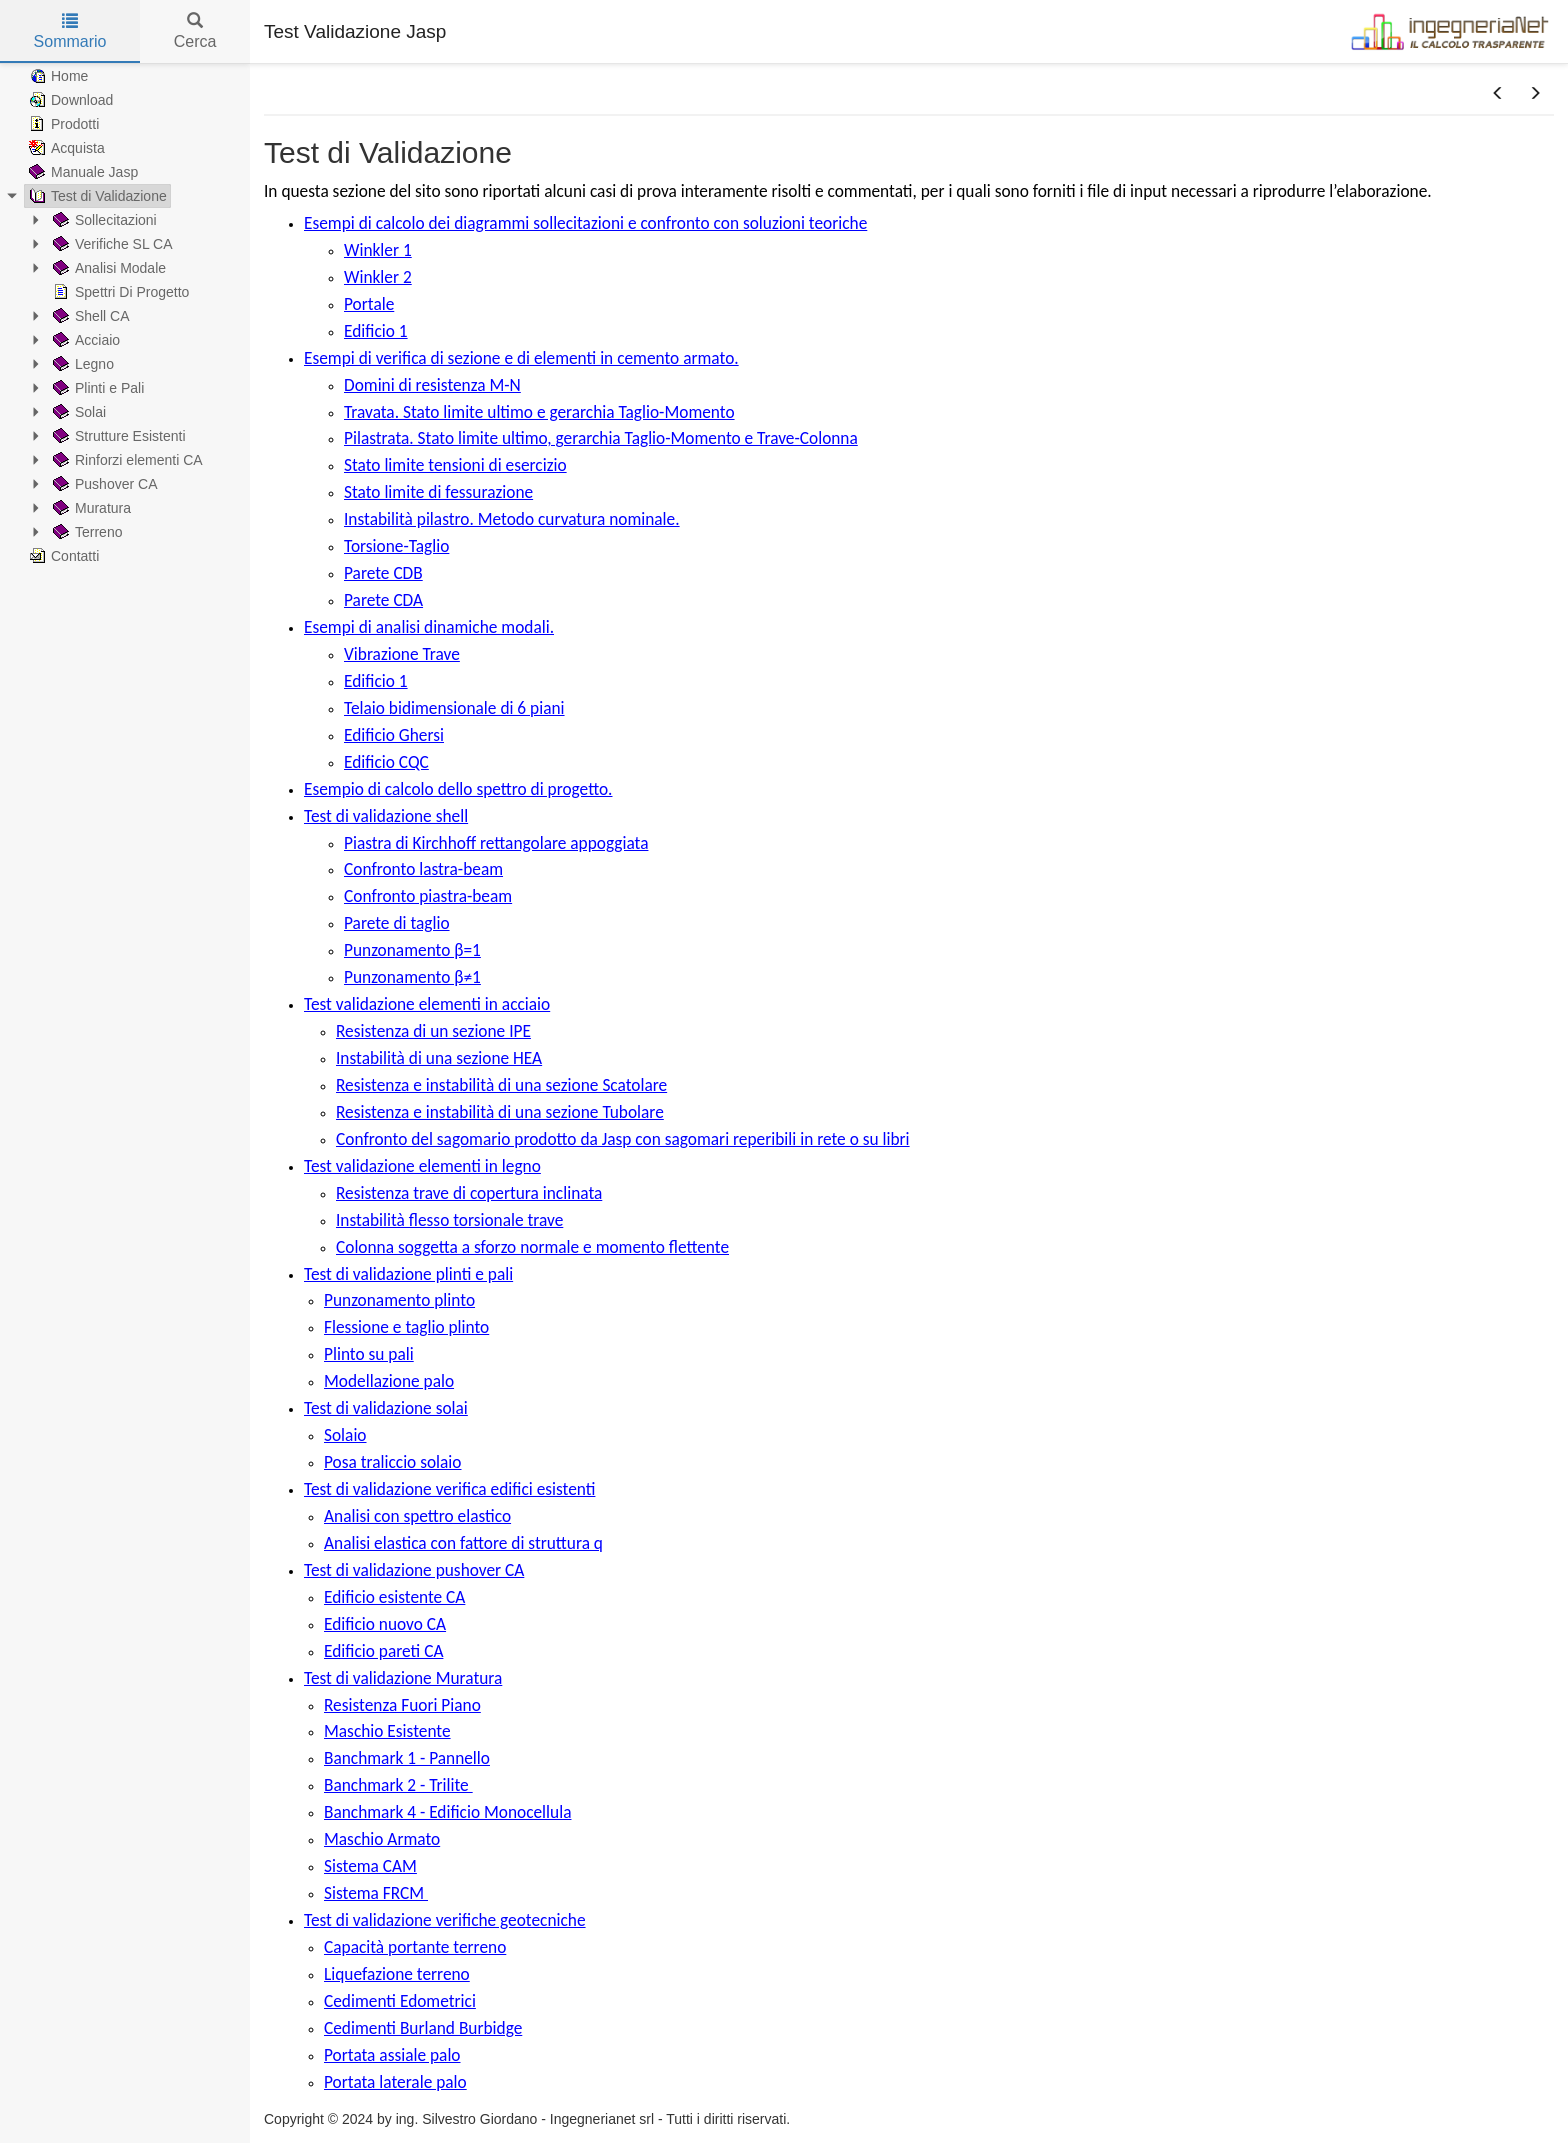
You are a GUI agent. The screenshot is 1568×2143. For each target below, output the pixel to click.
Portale (369, 304)
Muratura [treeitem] (90, 508)
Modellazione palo (389, 1381)
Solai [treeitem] (77, 412)
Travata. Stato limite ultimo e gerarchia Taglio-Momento (539, 412)
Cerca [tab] (195, 31)
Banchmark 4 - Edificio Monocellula (447, 1812)
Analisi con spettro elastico (417, 1516)
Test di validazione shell (386, 816)
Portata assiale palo (392, 2055)
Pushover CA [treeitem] (103, 484)
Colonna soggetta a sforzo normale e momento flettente (532, 1247)
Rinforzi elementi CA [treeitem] (126, 460)
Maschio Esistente (387, 1731)
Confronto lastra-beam (423, 869)
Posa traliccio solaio (392, 1462)
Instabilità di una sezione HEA (439, 1058)
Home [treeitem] (56, 76)
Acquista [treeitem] (65, 148)
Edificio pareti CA (383, 1651)
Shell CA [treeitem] (89, 316)
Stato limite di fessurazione (438, 492)
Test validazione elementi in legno (422, 1166)
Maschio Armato (382, 1839)
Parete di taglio (397, 923)
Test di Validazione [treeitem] (96, 196)
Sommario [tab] (70, 31)
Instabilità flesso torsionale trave (449, 1220)
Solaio (345, 1435)
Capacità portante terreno (415, 1947)
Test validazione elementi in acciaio (427, 1004)
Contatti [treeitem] (62, 556)
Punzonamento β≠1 (412, 977)
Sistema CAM (370, 1866)
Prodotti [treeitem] (62, 124)
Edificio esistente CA (394, 1597)
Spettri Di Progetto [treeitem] (119, 292)
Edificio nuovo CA (385, 1624)
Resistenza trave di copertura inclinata (469, 1193)
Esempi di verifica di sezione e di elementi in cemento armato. (521, 358)
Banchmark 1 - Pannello (407, 1758)
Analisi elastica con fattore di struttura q (463, 1543)
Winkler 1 (378, 250)
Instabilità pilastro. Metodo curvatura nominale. (512, 519)
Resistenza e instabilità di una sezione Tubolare (500, 1112)
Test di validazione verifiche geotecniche (445, 1920)
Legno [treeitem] (81, 364)
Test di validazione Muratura (403, 1678)
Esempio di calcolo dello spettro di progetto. (458, 789)
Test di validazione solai (386, 1408)
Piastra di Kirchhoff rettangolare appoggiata (496, 843)
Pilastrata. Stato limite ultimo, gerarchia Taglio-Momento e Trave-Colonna (601, 438)
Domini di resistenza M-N (432, 385)
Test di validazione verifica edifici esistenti (449, 1489)
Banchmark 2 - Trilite (398, 1785)
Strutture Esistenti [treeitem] (117, 436)
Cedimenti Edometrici (400, 2001)
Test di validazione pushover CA (414, 1570)
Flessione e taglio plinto (406, 1327)
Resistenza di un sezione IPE (433, 1031)
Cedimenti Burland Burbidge (423, 2028)
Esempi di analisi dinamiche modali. (429, 627)
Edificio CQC (386, 762)
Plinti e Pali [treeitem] (96, 388)
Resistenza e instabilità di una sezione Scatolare (501, 1085)
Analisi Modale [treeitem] (107, 268)
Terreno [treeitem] (85, 532)
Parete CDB (383, 573)
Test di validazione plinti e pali (408, 1274)
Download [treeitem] (69, 100)
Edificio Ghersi (394, 735)
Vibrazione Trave (402, 654)
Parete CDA (383, 600)
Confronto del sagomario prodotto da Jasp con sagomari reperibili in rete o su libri (623, 1139)
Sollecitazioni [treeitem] (103, 220)
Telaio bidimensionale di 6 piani (454, 708)
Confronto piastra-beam (428, 896)
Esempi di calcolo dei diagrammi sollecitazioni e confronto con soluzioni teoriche (585, 223)
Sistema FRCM (376, 1893)
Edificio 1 (376, 331)
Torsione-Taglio (396, 546)
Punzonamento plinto (399, 1300)
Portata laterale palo (395, 2082)
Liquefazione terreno (397, 1974)
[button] (1498, 94)
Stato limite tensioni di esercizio (455, 465)
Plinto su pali (369, 1354)
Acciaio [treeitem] (84, 340)
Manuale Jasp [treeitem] (81, 172)
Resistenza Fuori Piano (402, 1705)
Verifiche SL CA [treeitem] (111, 244)
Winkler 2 (378, 277)
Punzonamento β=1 (412, 950)
